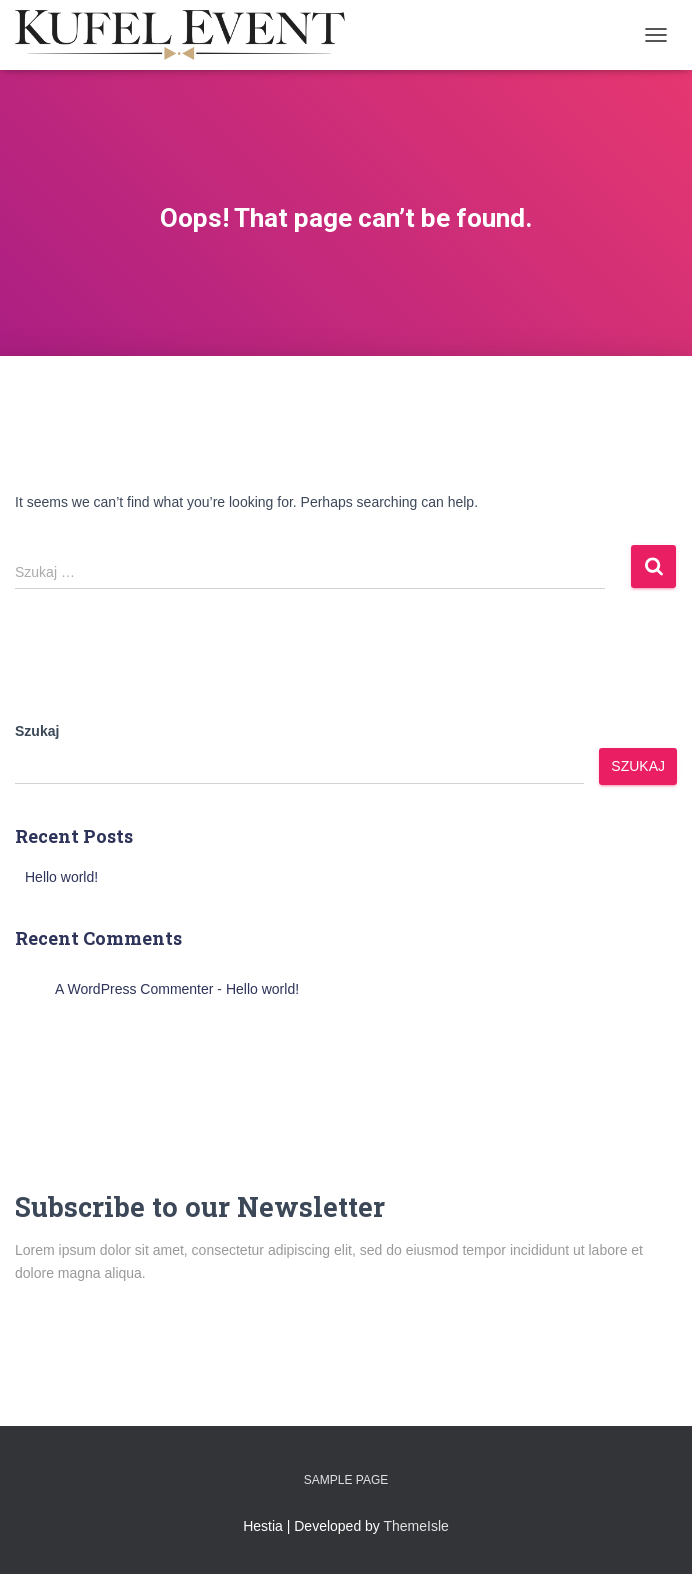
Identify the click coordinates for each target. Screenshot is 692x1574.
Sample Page (346, 1480)
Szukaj (37, 731)
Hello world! (61, 877)
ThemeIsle (416, 1526)
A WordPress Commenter (134, 989)
